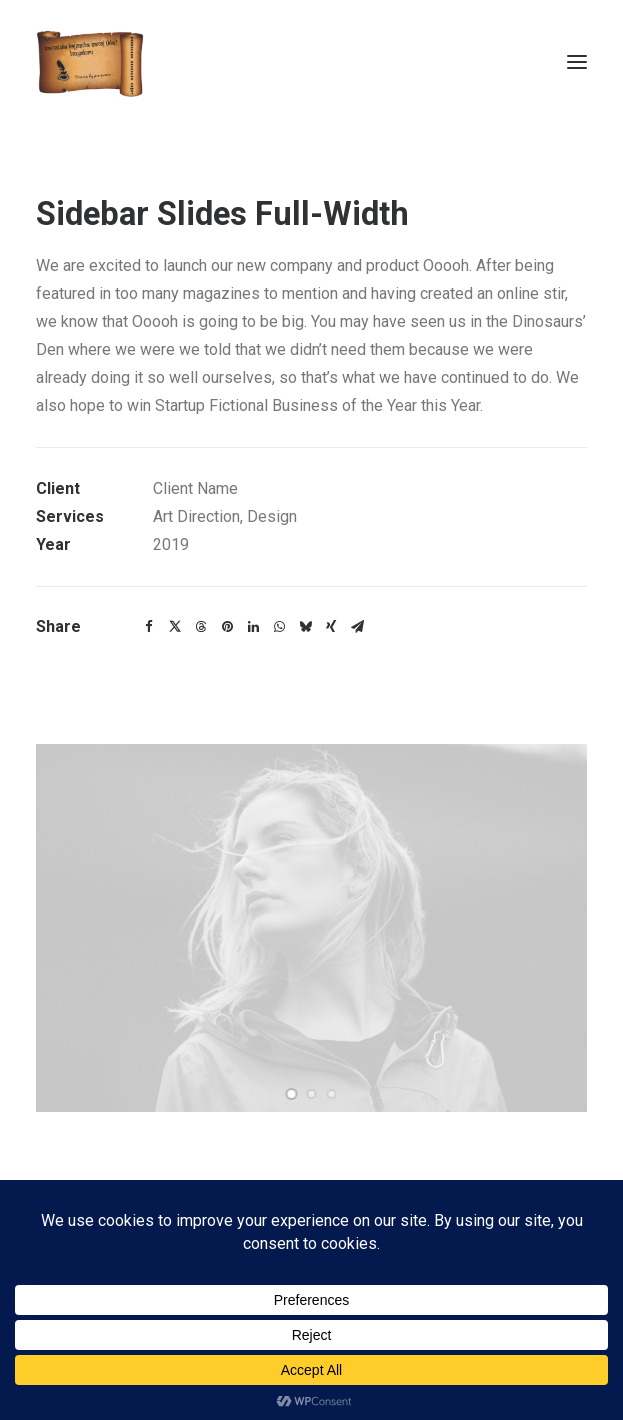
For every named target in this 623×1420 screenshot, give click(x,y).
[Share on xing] (331, 627)
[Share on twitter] (175, 627)
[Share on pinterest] (227, 627)
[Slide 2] (312, 1094)
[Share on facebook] (149, 627)
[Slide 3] (332, 1094)
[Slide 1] (292, 1094)
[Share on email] (357, 627)
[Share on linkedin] (253, 627)
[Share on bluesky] (305, 627)
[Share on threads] (201, 627)
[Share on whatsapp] (279, 627)
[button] (577, 62)
